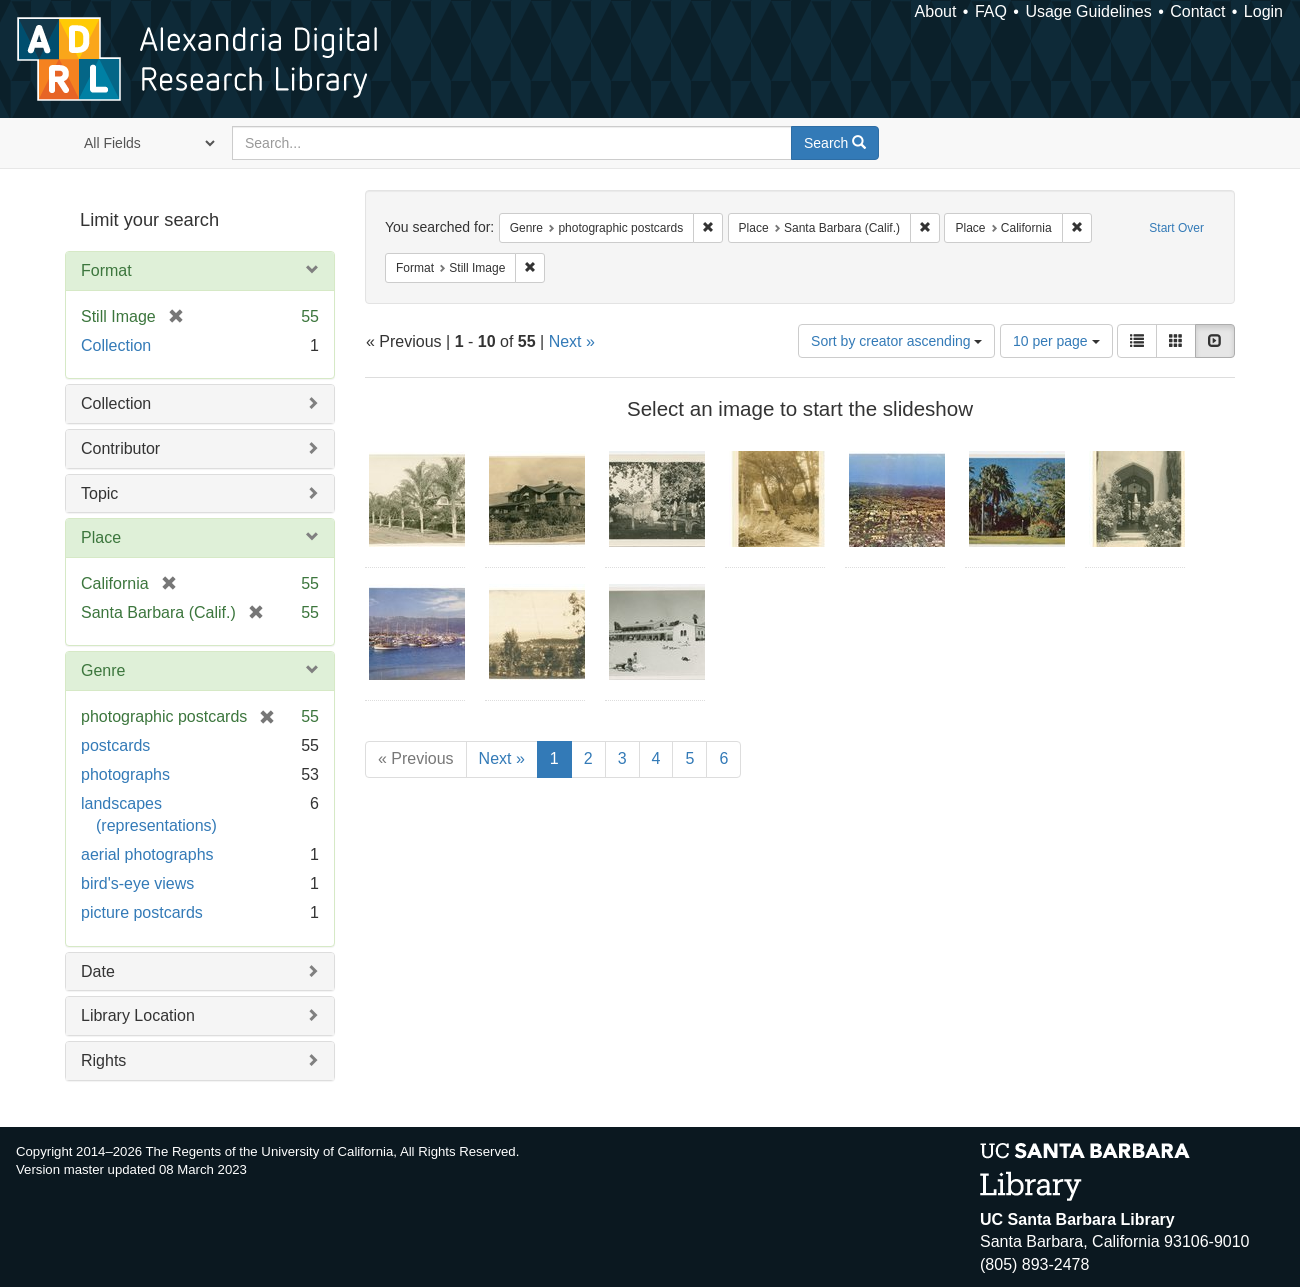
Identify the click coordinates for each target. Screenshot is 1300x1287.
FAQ (991, 11)
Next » (572, 341)
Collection (116, 345)
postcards (115, 745)
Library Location (138, 1015)
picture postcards (142, 912)
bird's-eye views (137, 883)
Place (101, 537)
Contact (1197, 11)
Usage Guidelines (1088, 11)
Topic (99, 493)
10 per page (1056, 341)
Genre (103, 670)
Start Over (1176, 228)
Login (1263, 11)
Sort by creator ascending (896, 341)
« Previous (416, 758)
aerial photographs (147, 854)
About (936, 11)
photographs (125, 774)
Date (98, 971)
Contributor (120, 448)
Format (106, 270)
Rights (103, 1060)
